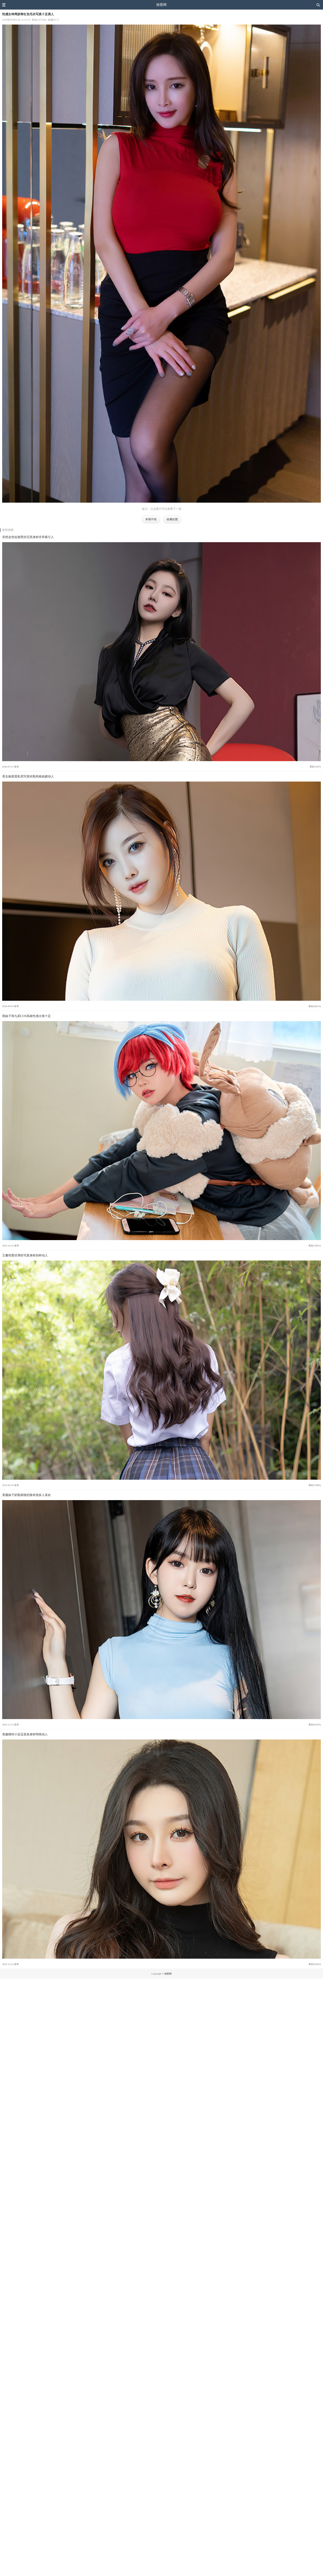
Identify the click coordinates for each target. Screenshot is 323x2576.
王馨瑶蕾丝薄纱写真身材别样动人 (25, 1255)
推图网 (161, 5)
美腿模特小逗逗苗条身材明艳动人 (25, 1734)
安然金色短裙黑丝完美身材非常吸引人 (28, 537)
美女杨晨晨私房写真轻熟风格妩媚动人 (28, 776)
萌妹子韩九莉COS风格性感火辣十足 (26, 1016)
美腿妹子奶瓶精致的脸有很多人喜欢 (26, 1495)
